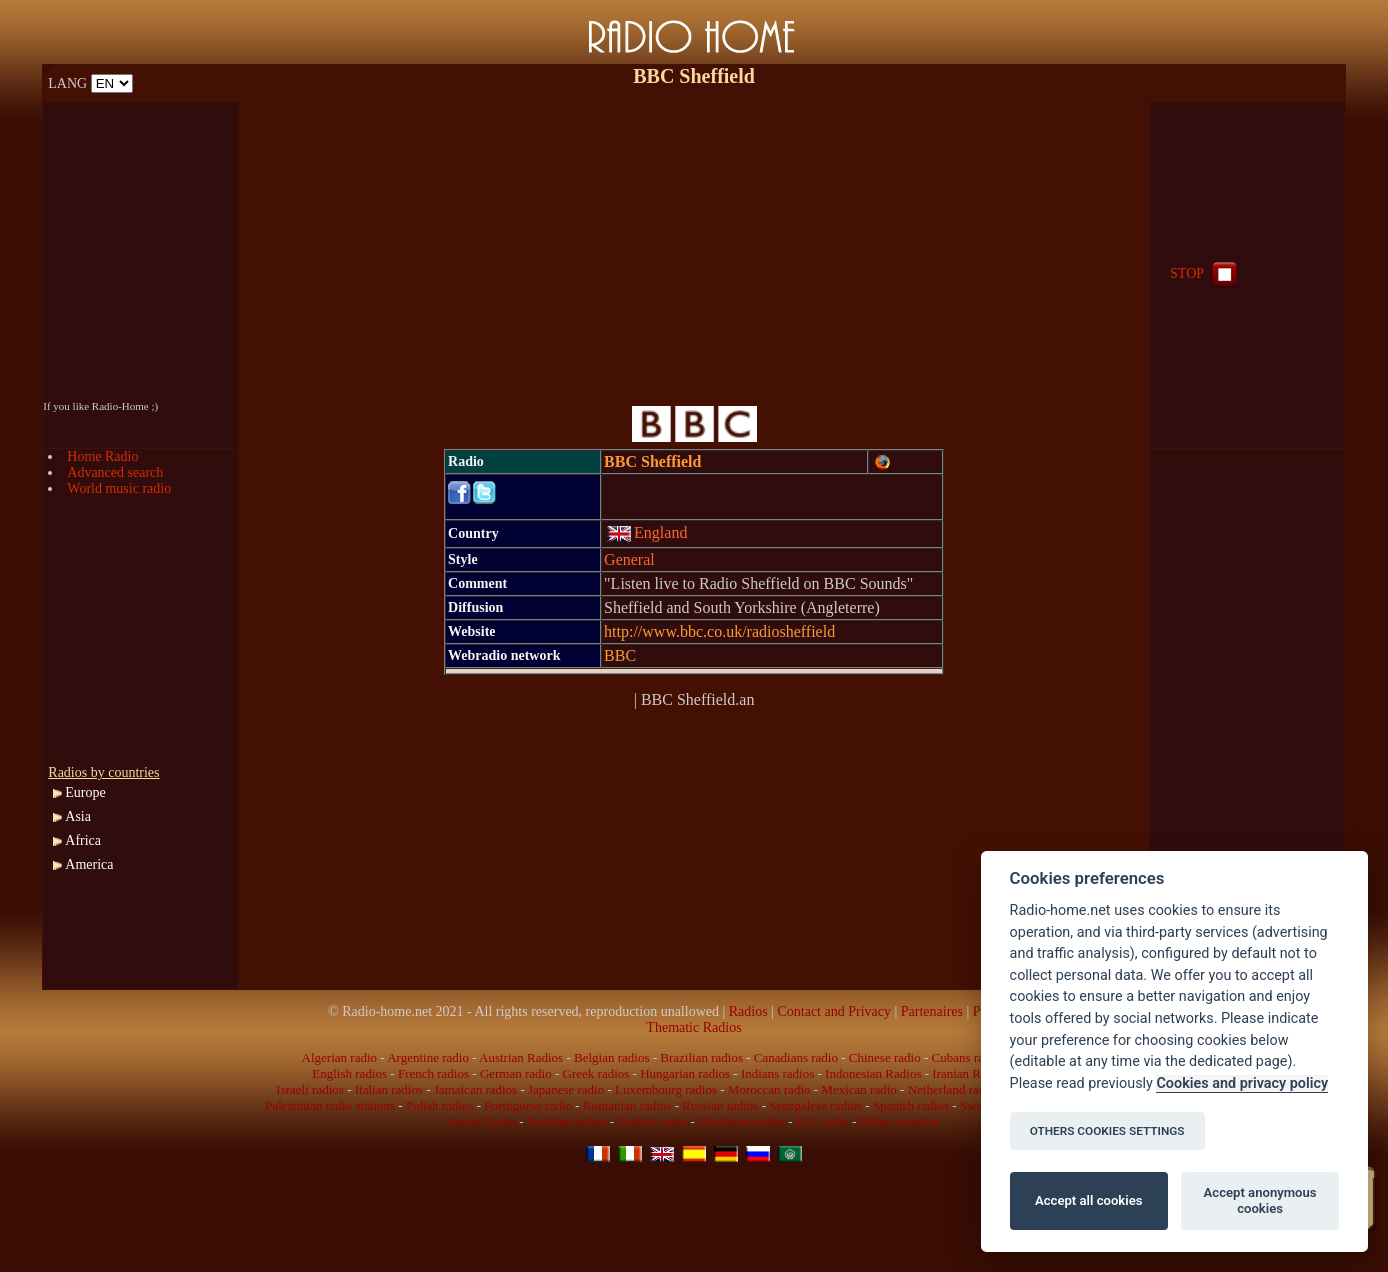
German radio (516, 1073)
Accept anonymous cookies (1260, 1200)
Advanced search (115, 472)
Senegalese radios (815, 1105)
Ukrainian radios (741, 1121)
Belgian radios (611, 1057)
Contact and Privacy (834, 1011)
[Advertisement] (694, 242)
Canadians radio (796, 1057)
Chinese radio (885, 1057)
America (89, 864)
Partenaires (932, 1011)
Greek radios (596, 1073)
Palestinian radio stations (330, 1105)
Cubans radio (965, 1057)
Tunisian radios (567, 1121)
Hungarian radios (685, 1073)
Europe (85, 792)
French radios (433, 1073)
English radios (349, 1073)
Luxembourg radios (666, 1089)
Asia (78, 816)
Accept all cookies (1088, 1200)
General (629, 559)
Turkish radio (652, 1121)
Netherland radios (954, 1089)
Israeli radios (310, 1089)
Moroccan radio (769, 1089)
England (647, 532)
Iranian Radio (967, 1073)
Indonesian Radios (873, 1073)
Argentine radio (428, 1057)
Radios (748, 1011)
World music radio (119, 488)
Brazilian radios (701, 1057)
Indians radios (777, 1073)
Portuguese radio (528, 1105)
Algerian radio (339, 1057)
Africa (83, 840)
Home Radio (102, 456)
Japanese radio (566, 1089)
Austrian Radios (521, 1057)
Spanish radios (911, 1105)
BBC (620, 655)
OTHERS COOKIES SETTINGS (1107, 1131)
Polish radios (440, 1105)
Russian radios (720, 1105)
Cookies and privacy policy (1242, 1083)
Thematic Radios (693, 1027)
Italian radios (389, 1089)
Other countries (900, 1121)
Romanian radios (627, 1105)
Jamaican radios (475, 1089)
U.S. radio (822, 1121)
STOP (1206, 273)
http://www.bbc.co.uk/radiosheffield (719, 631)
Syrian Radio (482, 1121)
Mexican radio (858, 1089)
